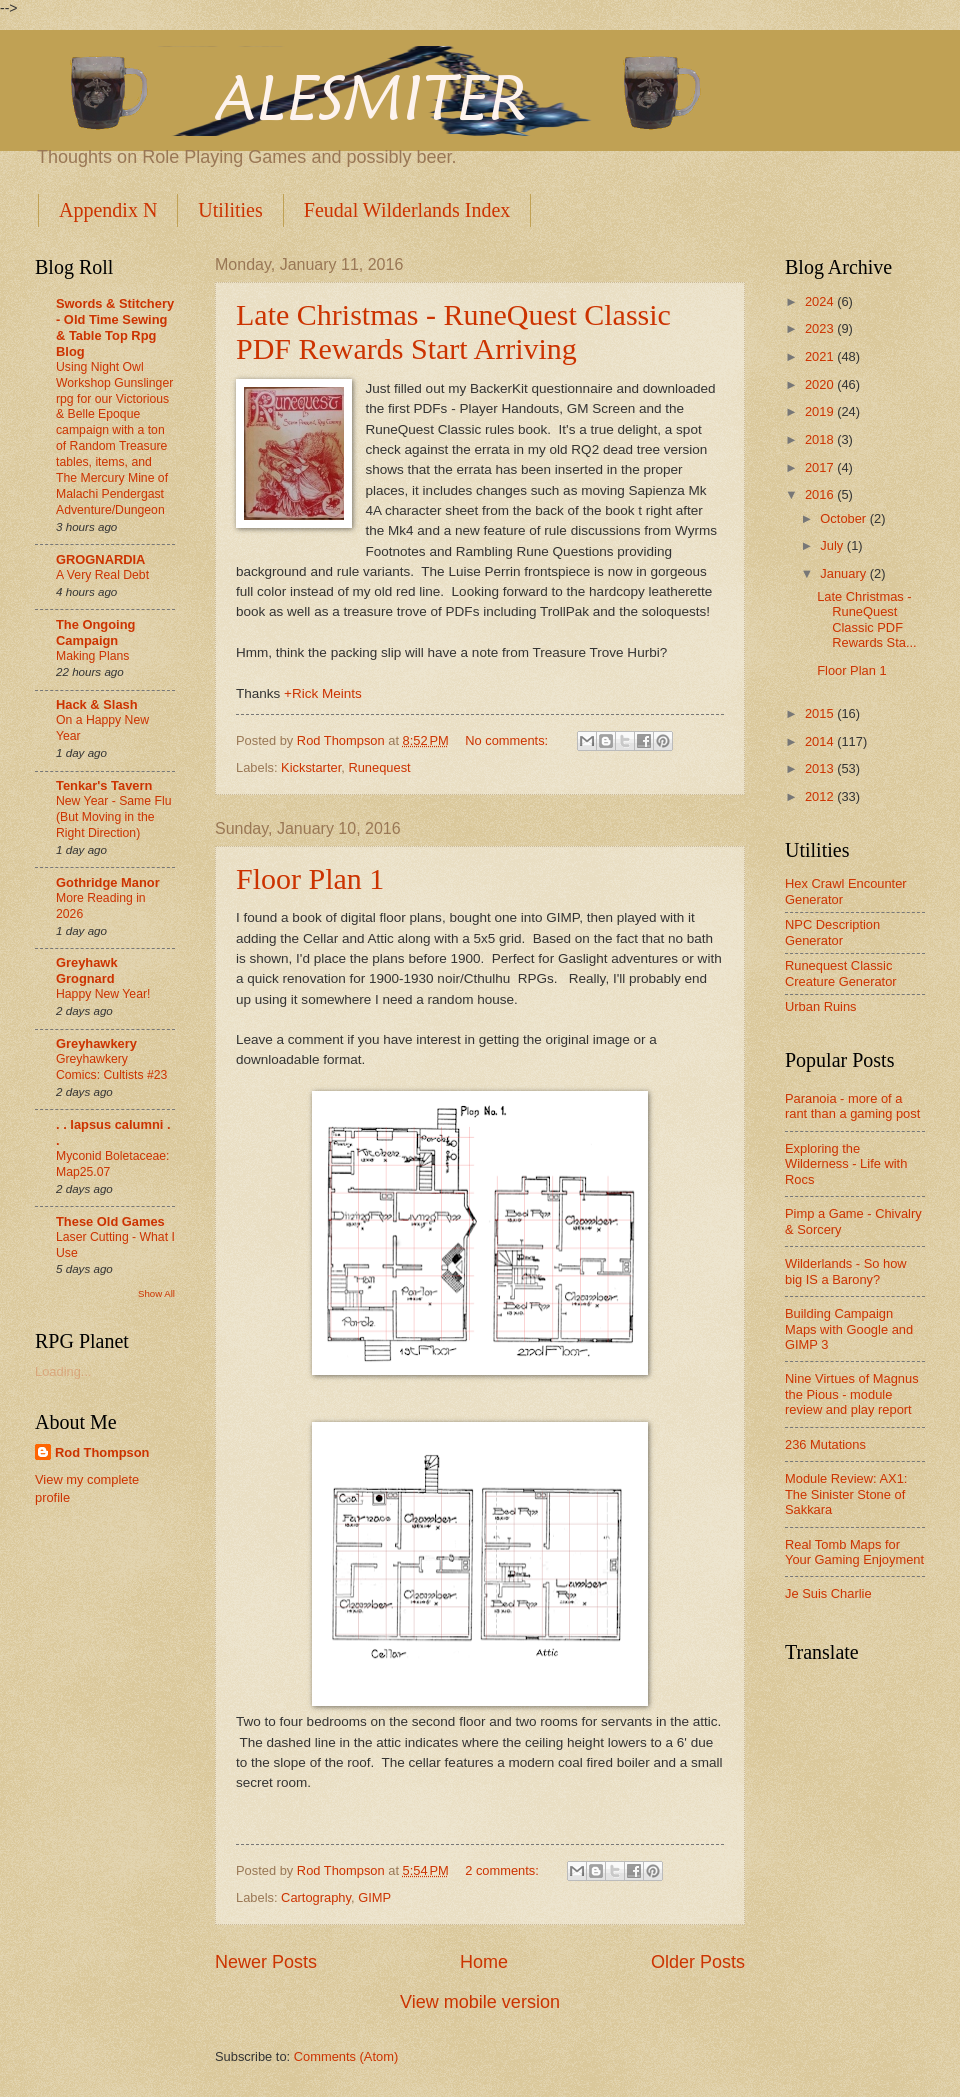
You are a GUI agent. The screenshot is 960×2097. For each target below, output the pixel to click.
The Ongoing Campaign (95, 632)
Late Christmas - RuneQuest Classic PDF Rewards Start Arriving (453, 331)
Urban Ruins (821, 1006)
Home (484, 1962)
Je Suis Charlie (828, 1593)
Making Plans (92, 656)
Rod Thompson (102, 1452)
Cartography (316, 1897)
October (844, 518)
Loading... (63, 1371)
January (844, 573)
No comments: (508, 740)
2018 (821, 439)
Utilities (230, 210)
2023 (821, 328)
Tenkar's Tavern (104, 785)
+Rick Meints (323, 693)
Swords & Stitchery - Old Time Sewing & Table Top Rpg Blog (115, 327)
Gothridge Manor (108, 882)
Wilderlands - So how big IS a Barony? (846, 1271)
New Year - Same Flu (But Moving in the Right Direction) (113, 817)
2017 (821, 467)
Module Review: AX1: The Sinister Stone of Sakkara (846, 1494)
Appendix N (108, 210)
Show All (156, 1293)
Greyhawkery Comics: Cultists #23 (111, 1067)
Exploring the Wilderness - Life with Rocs (846, 1164)
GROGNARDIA (100, 559)
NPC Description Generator (832, 932)
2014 (821, 741)
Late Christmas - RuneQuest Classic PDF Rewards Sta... (866, 619)
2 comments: (503, 1870)
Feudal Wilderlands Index (407, 210)
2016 (821, 494)
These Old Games (110, 1221)
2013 (821, 768)
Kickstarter (311, 767)
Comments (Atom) (346, 2056)
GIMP (374, 1897)
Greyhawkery (96, 1043)
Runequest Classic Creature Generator (841, 973)
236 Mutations (825, 1444)
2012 (821, 796)
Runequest (379, 767)
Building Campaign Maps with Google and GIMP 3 (849, 1329)
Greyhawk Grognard (87, 970)
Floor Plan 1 (310, 878)
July (833, 545)
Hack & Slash (97, 704)
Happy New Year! (103, 994)
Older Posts (698, 1962)
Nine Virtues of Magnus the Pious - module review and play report (852, 1394)
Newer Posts (266, 1962)
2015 (821, 713)
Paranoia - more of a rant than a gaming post (852, 1106)
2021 (821, 356)
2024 (821, 301)
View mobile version (480, 2002)
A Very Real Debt (102, 575)
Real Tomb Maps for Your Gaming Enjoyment (854, 1552)
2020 (821, 384)
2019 (821, 411)
